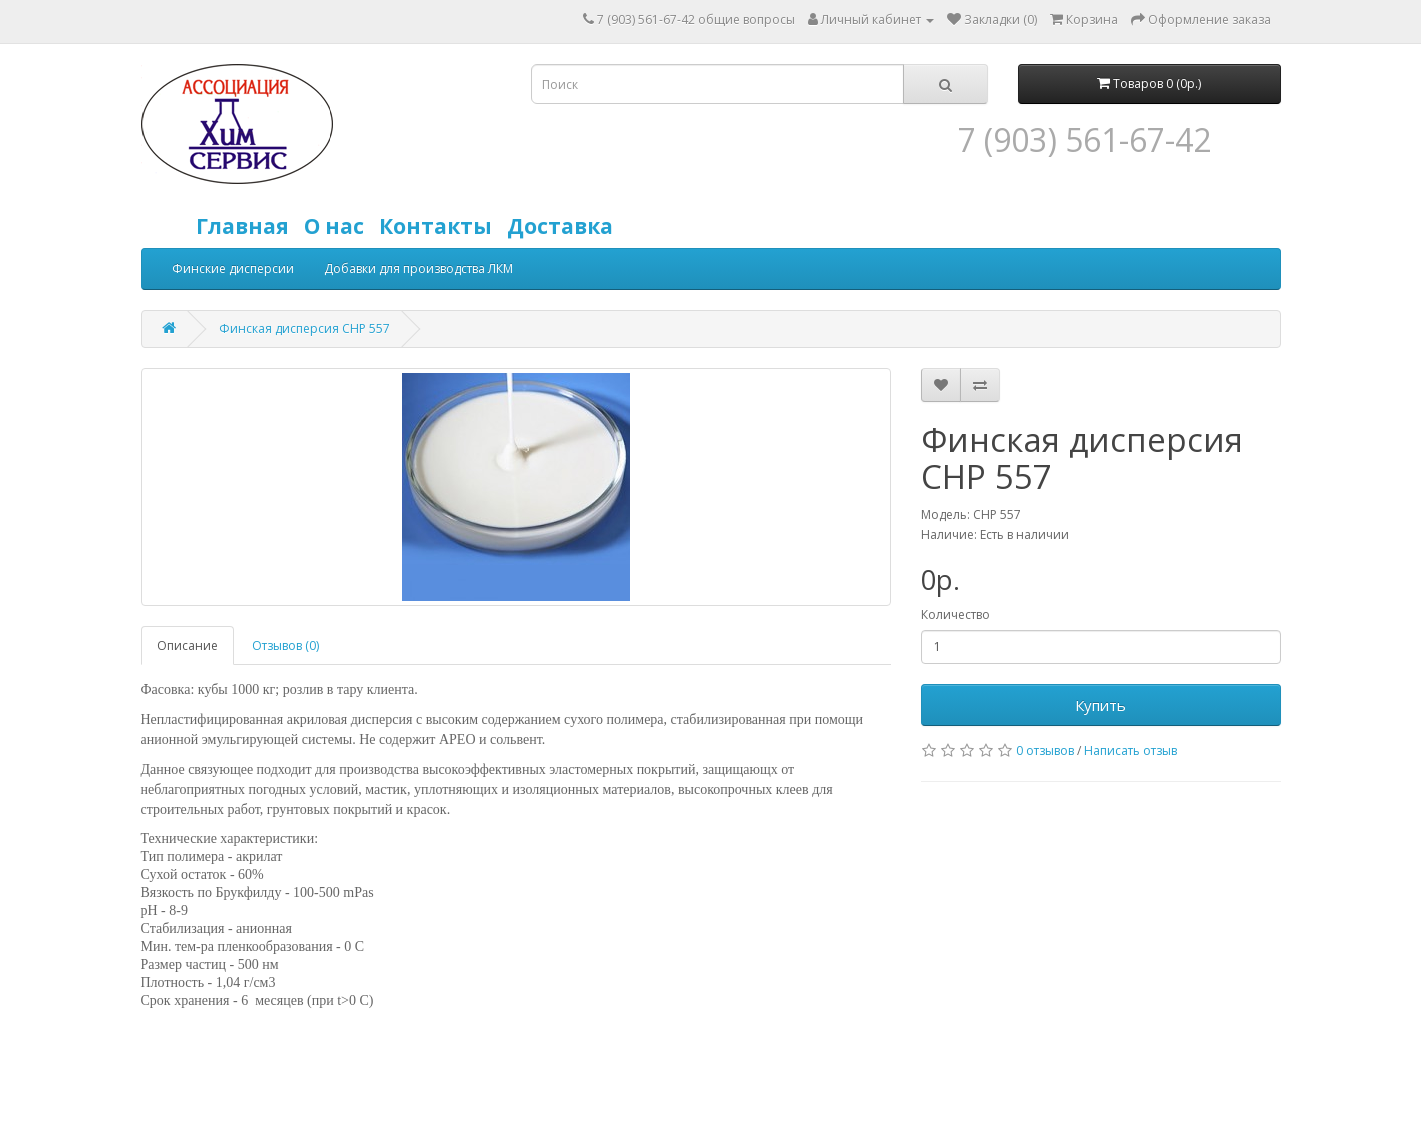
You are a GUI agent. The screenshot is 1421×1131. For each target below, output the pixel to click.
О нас (339, 226)
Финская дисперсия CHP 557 (304, 328)
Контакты (440, 226)
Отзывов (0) (285, 645)
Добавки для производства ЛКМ (418, 268)
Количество (955, 614)
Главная (247, 226)
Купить (1100, 705)
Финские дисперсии (233, 268)
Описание (187, 645)
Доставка (565, 226)
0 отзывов (1045, 750)
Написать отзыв (1130, 750)
